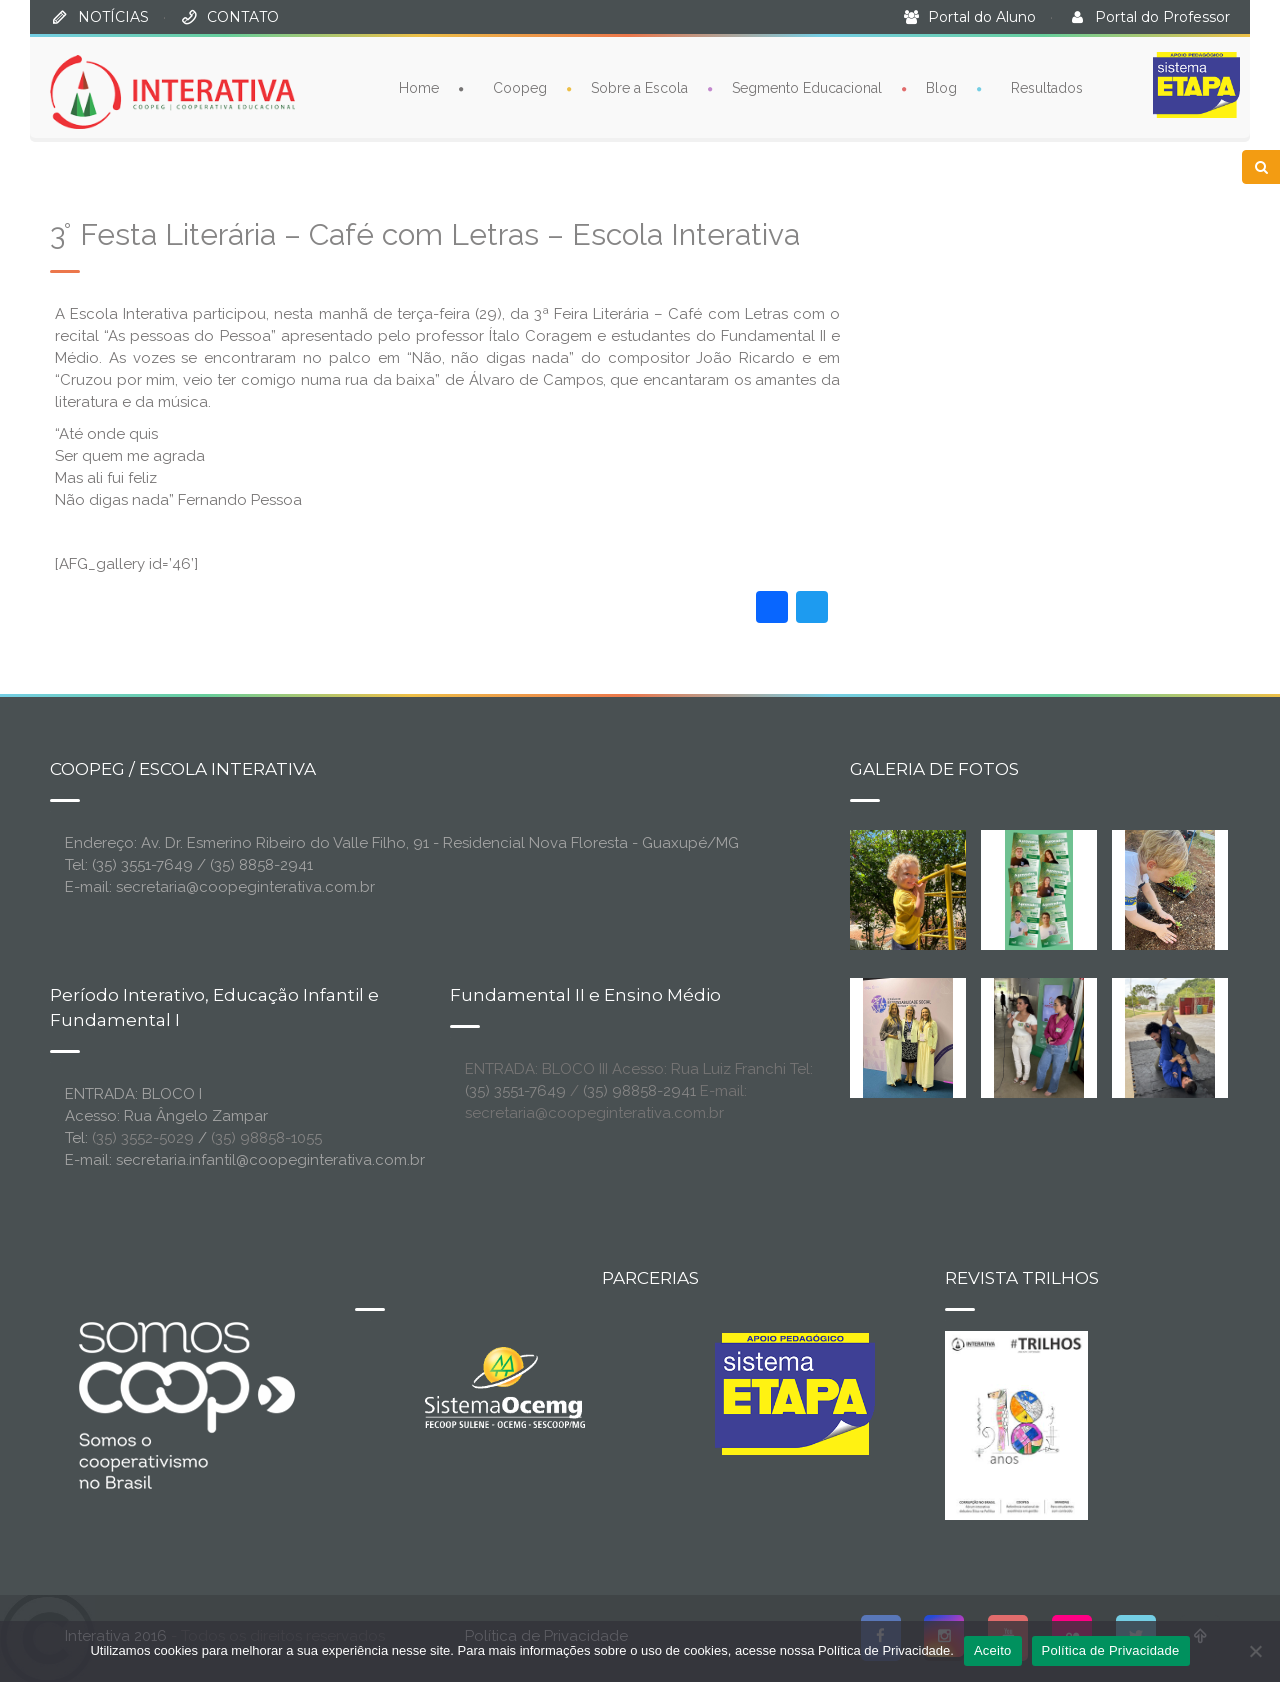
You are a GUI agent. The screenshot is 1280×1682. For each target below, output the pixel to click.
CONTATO (243, 17)
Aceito (993, 1650)
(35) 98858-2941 (639, 1091)
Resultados (1047, 87)
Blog (941, 87)
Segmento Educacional (807, 87)
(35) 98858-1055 (266, 1138)
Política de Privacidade (1111, 1650)
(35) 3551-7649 (515, 1091)
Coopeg (520, 87)
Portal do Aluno (982, 17)
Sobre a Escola (639, 87)
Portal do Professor (1162, 17)
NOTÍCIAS (113, 17)
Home (419, 87)
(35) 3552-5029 (143, 1138)
